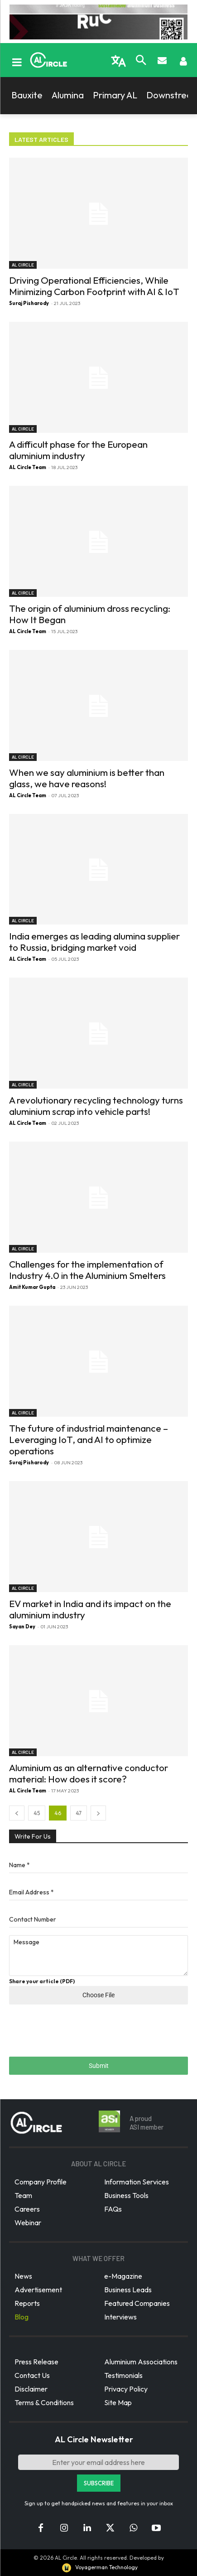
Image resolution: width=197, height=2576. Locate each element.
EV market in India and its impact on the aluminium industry (90, 1609)
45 (37, 1813)
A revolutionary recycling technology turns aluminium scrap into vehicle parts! (96, 1105)
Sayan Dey (22, 1626)
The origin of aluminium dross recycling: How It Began (89, 613)
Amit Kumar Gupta (32, 1287)
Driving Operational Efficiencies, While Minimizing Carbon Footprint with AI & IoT (94, 285)
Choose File (98, 1995)
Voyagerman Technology (99, 2567)
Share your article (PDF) (42, 1981)
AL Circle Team (27, 467)
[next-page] (98, 1813)
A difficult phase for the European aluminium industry (78, 449)
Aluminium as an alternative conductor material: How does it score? (88, 1773)
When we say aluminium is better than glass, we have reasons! (86, 777)
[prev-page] (16, 1813)
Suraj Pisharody (29, 303)
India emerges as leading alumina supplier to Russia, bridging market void (94, 941)
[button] (140, 61)
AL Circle (23, 264)
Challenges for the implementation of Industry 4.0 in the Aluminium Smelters (87, 1269)
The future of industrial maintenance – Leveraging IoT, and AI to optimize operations (88, 1439)
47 (79, 1813)
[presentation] (78, 2035)
